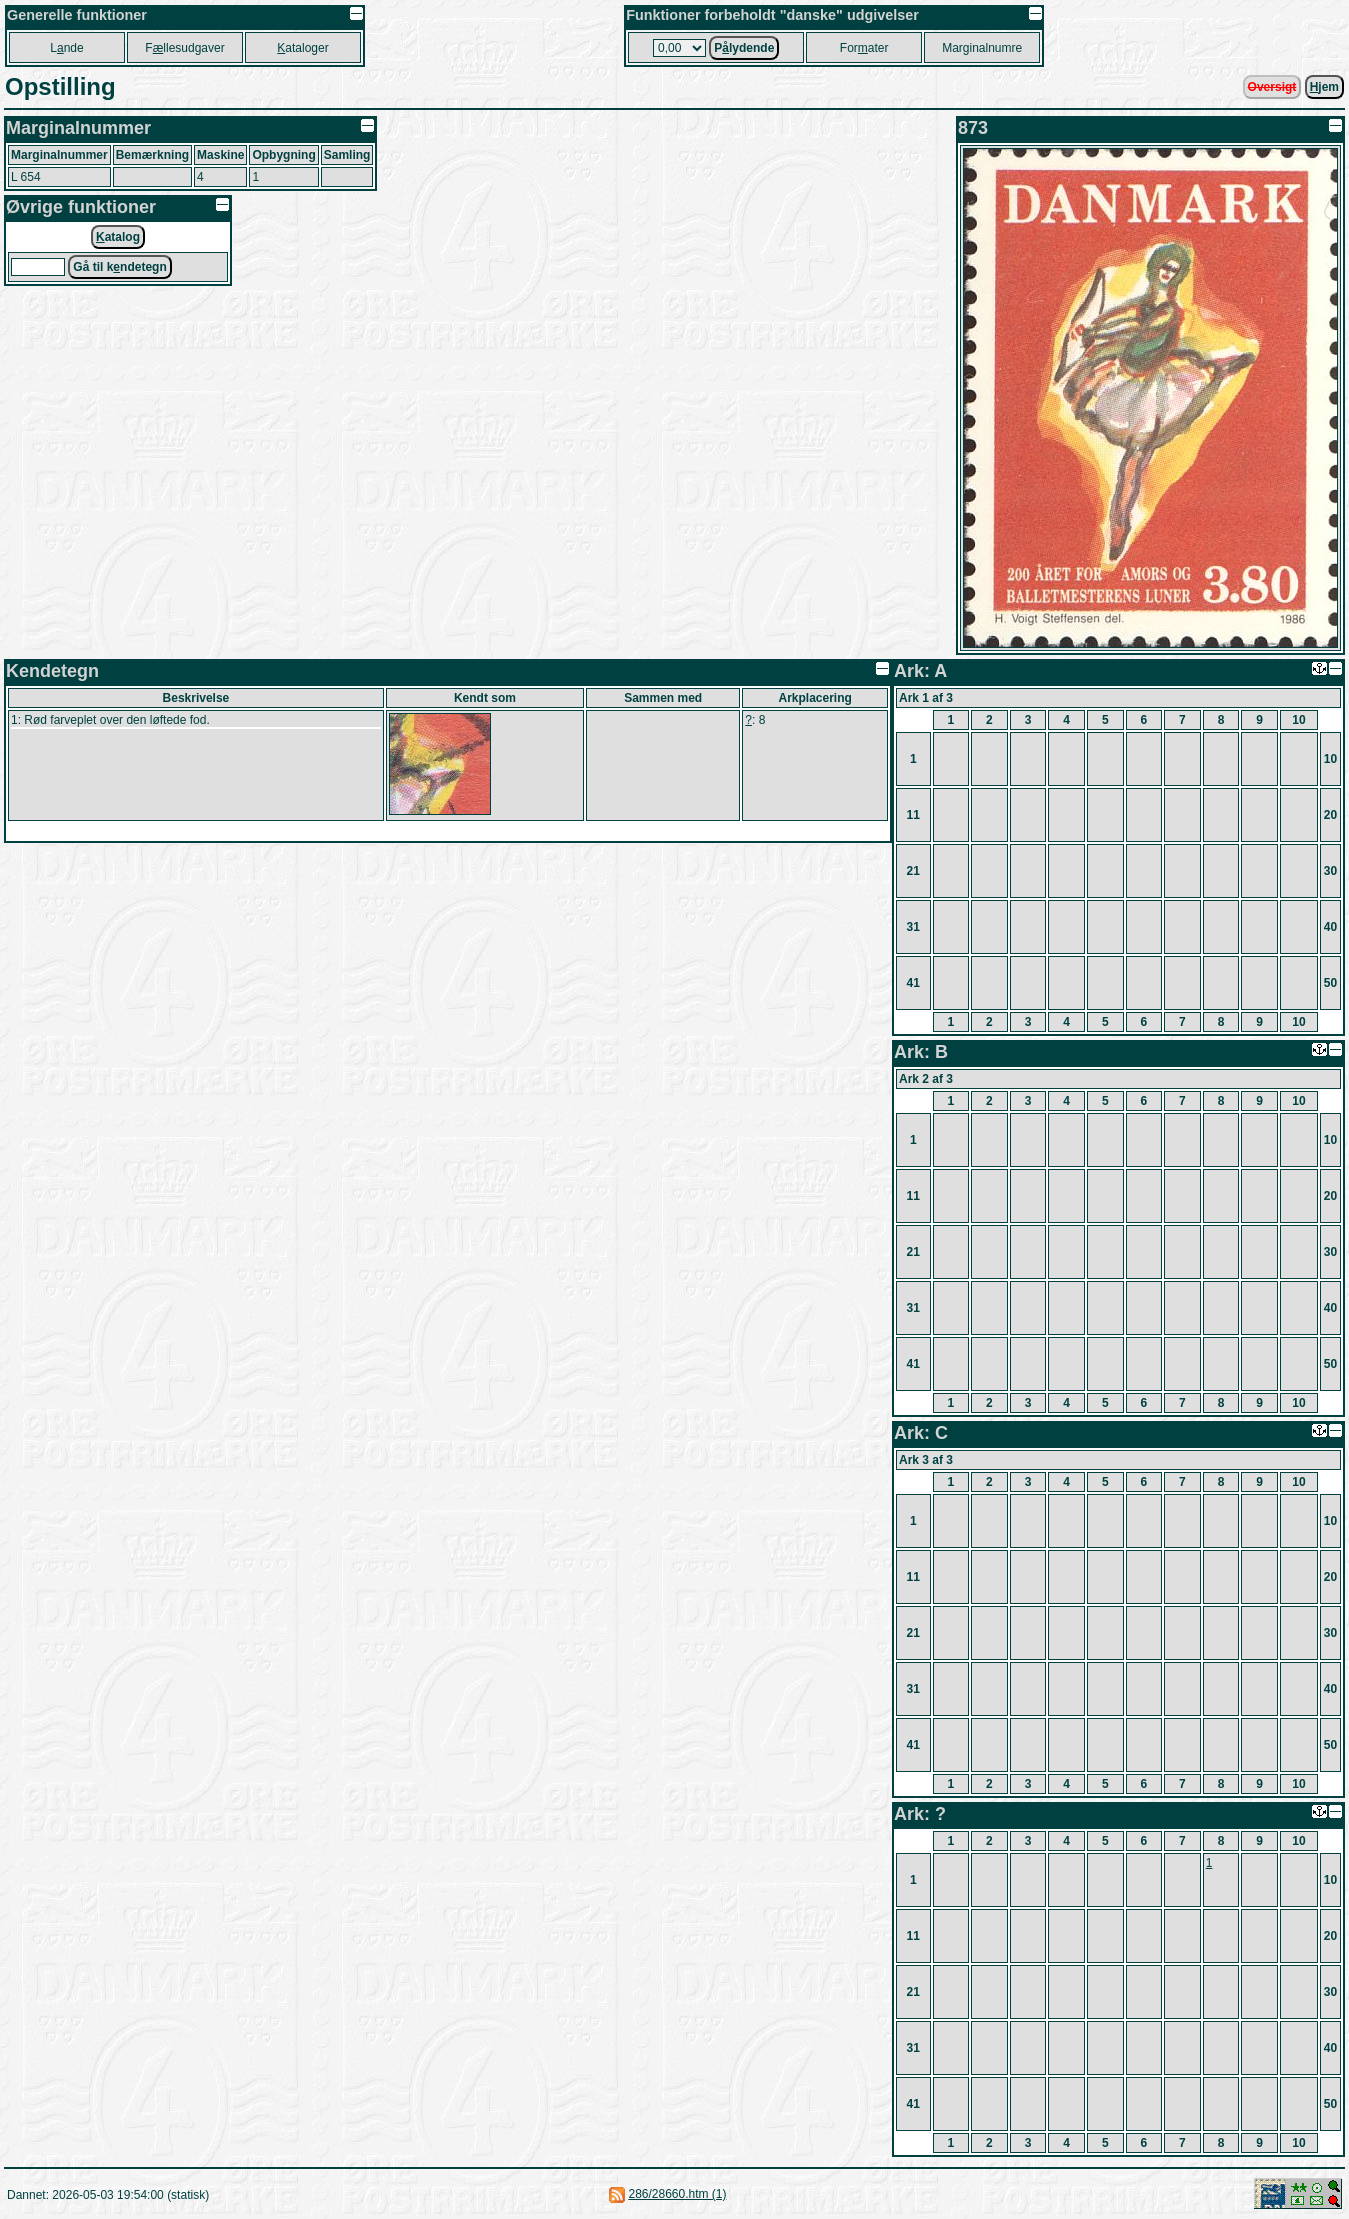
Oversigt (1272, 87)
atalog (118, 237)
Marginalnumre (982, 48)
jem (1324, 87)
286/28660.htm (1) (677, 2194)
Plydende (744, 48)
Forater (864, 48)
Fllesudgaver (184, 48)
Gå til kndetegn (119, 267)
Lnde (66, 48)
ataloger (302, 48)
